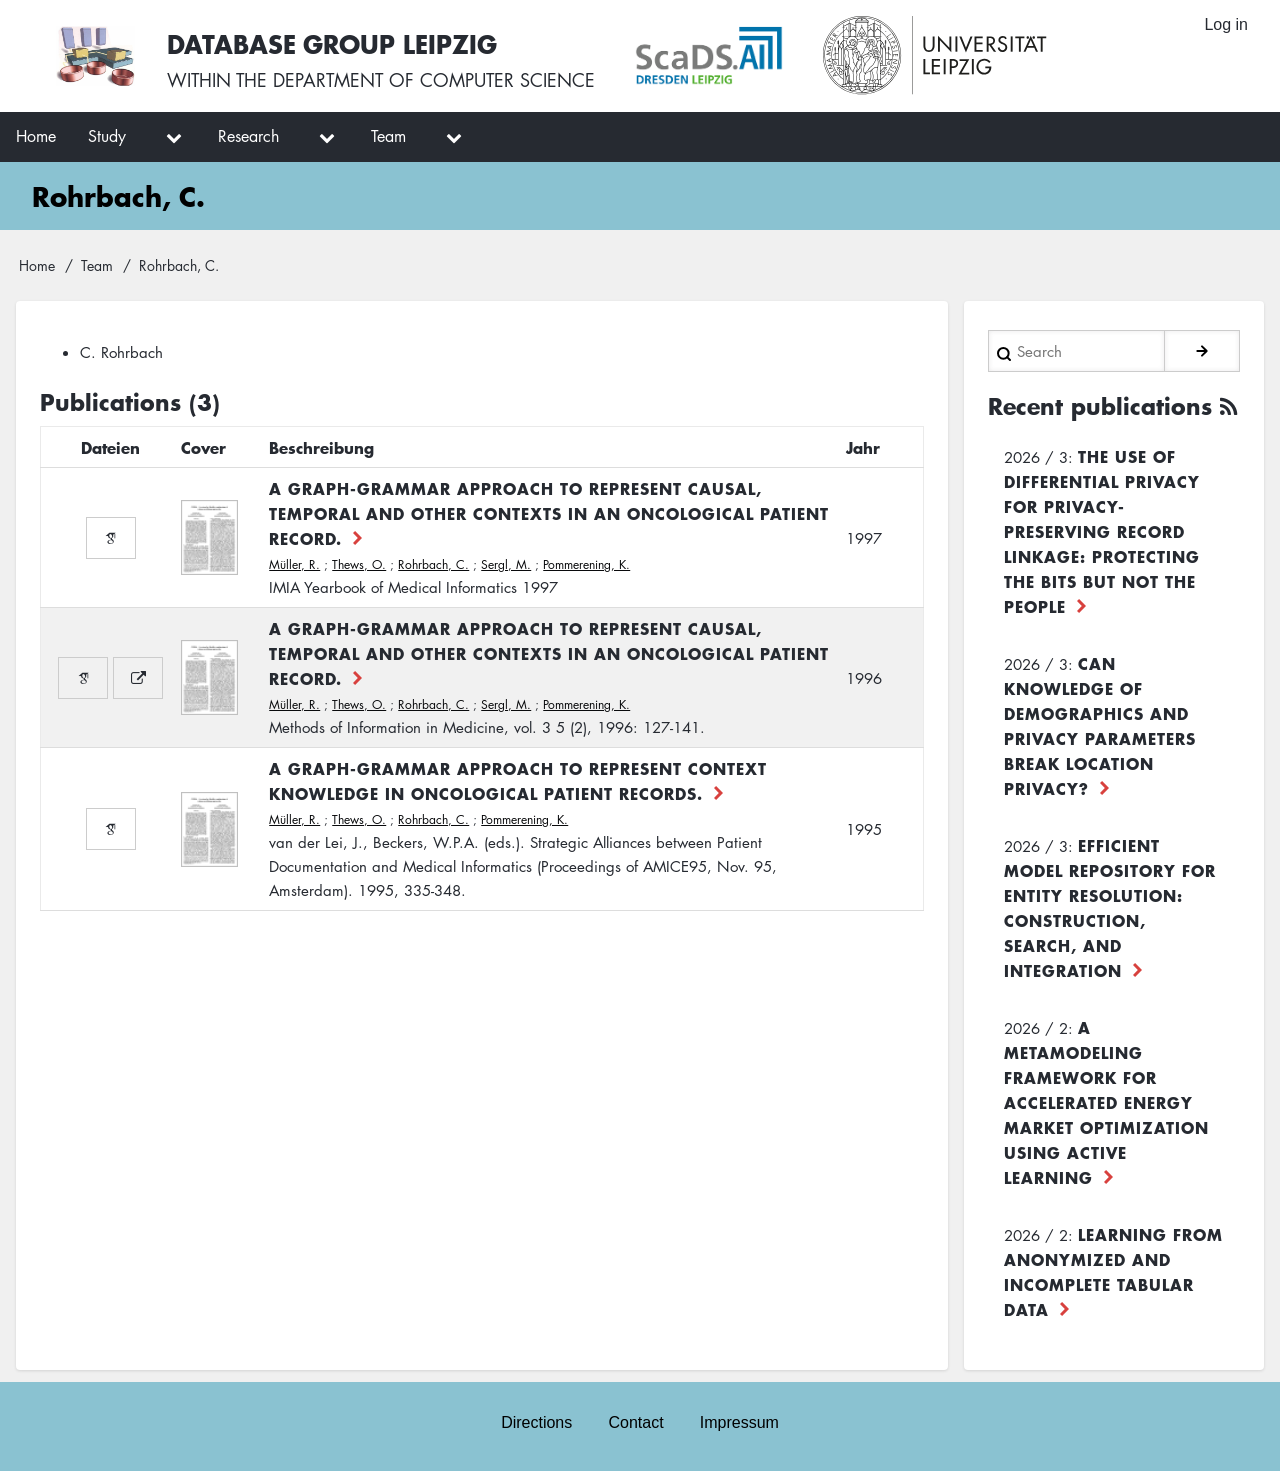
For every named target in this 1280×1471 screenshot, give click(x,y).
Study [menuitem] (107, 136)
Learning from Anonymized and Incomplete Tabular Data (1113, 1271)
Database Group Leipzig (332, 43)
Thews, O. (359, 564)
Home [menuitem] (36, 136)
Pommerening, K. (586, 564)
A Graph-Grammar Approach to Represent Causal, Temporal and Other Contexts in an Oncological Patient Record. (549, 513)
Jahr (863, 447)
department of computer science (434, 80)
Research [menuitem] (248, 136)
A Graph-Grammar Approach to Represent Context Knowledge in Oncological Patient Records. (518, 780)
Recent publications (1100, 406)
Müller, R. (294, 564)
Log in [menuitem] (1226, 24)
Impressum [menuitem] (739, 1422)
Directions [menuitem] (536, 1422)
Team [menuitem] (388, 136)
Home (37, 265)
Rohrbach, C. (433, 564)
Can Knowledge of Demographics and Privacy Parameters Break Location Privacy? (1100, 725)
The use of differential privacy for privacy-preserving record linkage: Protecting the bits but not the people (1102, 531)
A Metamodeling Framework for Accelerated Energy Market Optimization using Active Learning (1106, 1102)
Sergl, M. (506, 564)
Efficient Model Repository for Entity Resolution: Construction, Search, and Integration (1110, 907)
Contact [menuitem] (635, 1422)
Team (97, 265)
